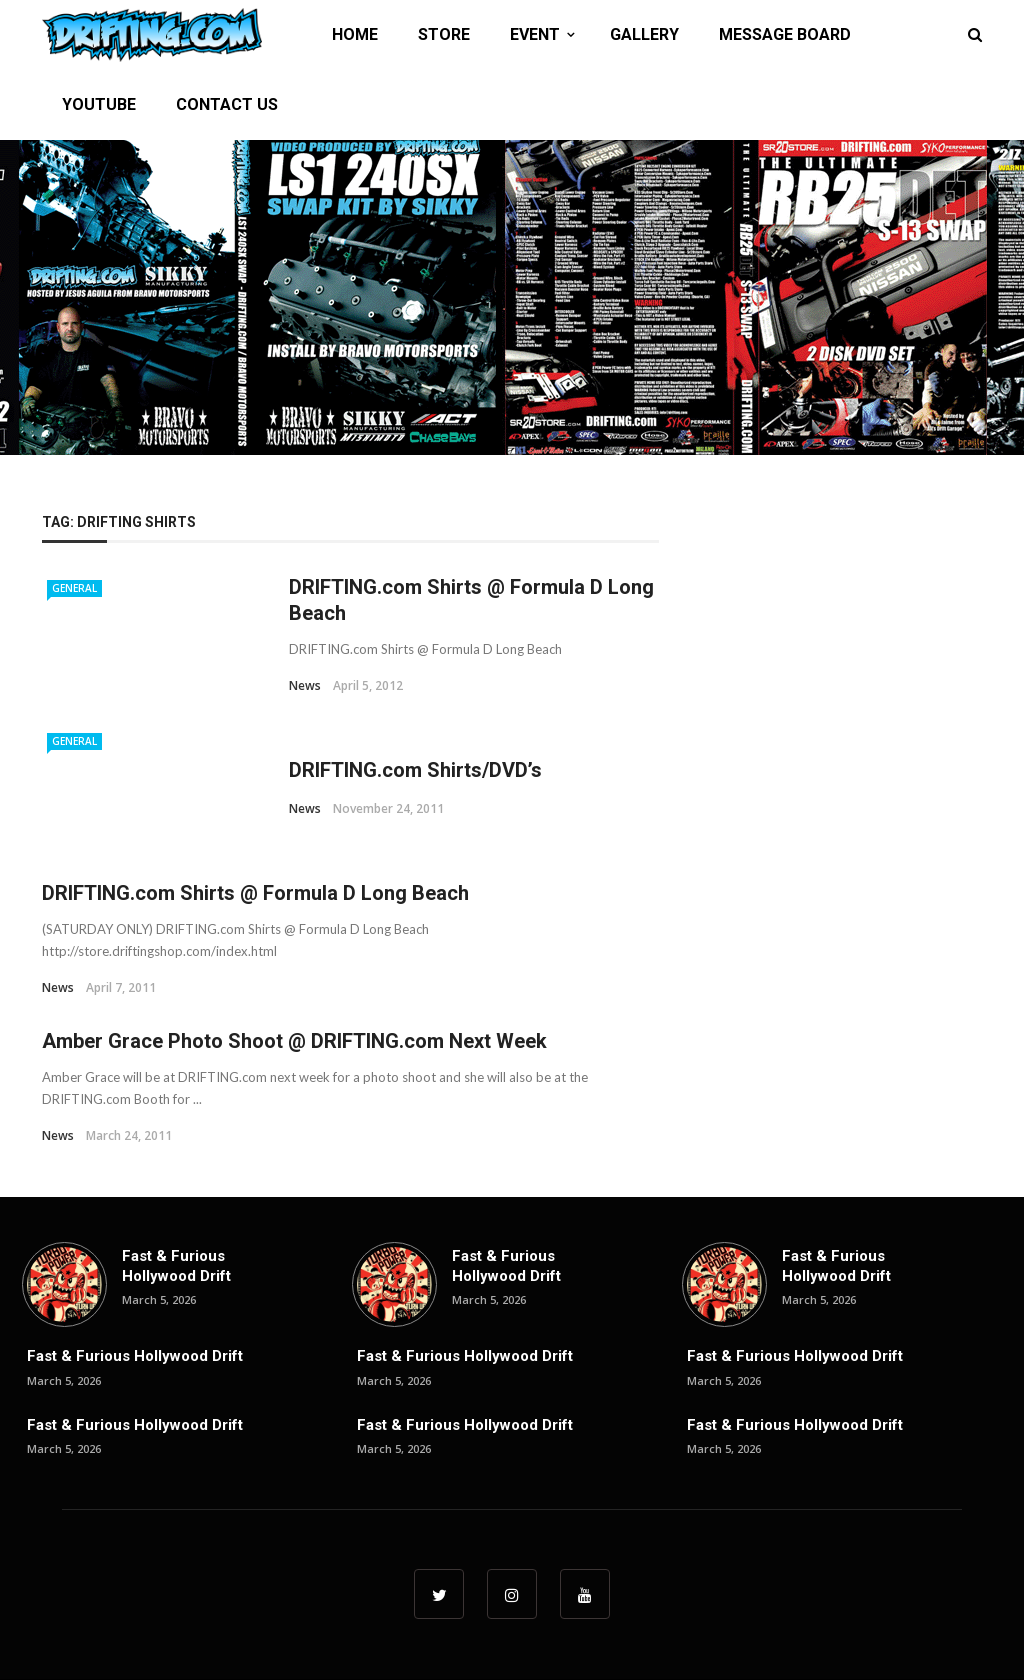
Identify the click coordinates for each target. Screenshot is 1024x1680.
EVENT (535, 34)
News (305, 685)
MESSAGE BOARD (785, 34)
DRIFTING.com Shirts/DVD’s (415, 770)
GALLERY (644, 34)
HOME (355, 34)
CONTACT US (227, 104)
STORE (444, 34)
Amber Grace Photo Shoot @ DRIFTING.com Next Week (294, 1041)
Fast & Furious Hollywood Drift (176, 1266)
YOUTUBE (99, 104)
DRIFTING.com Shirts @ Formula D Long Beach (255, 893)
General (74, 588)
